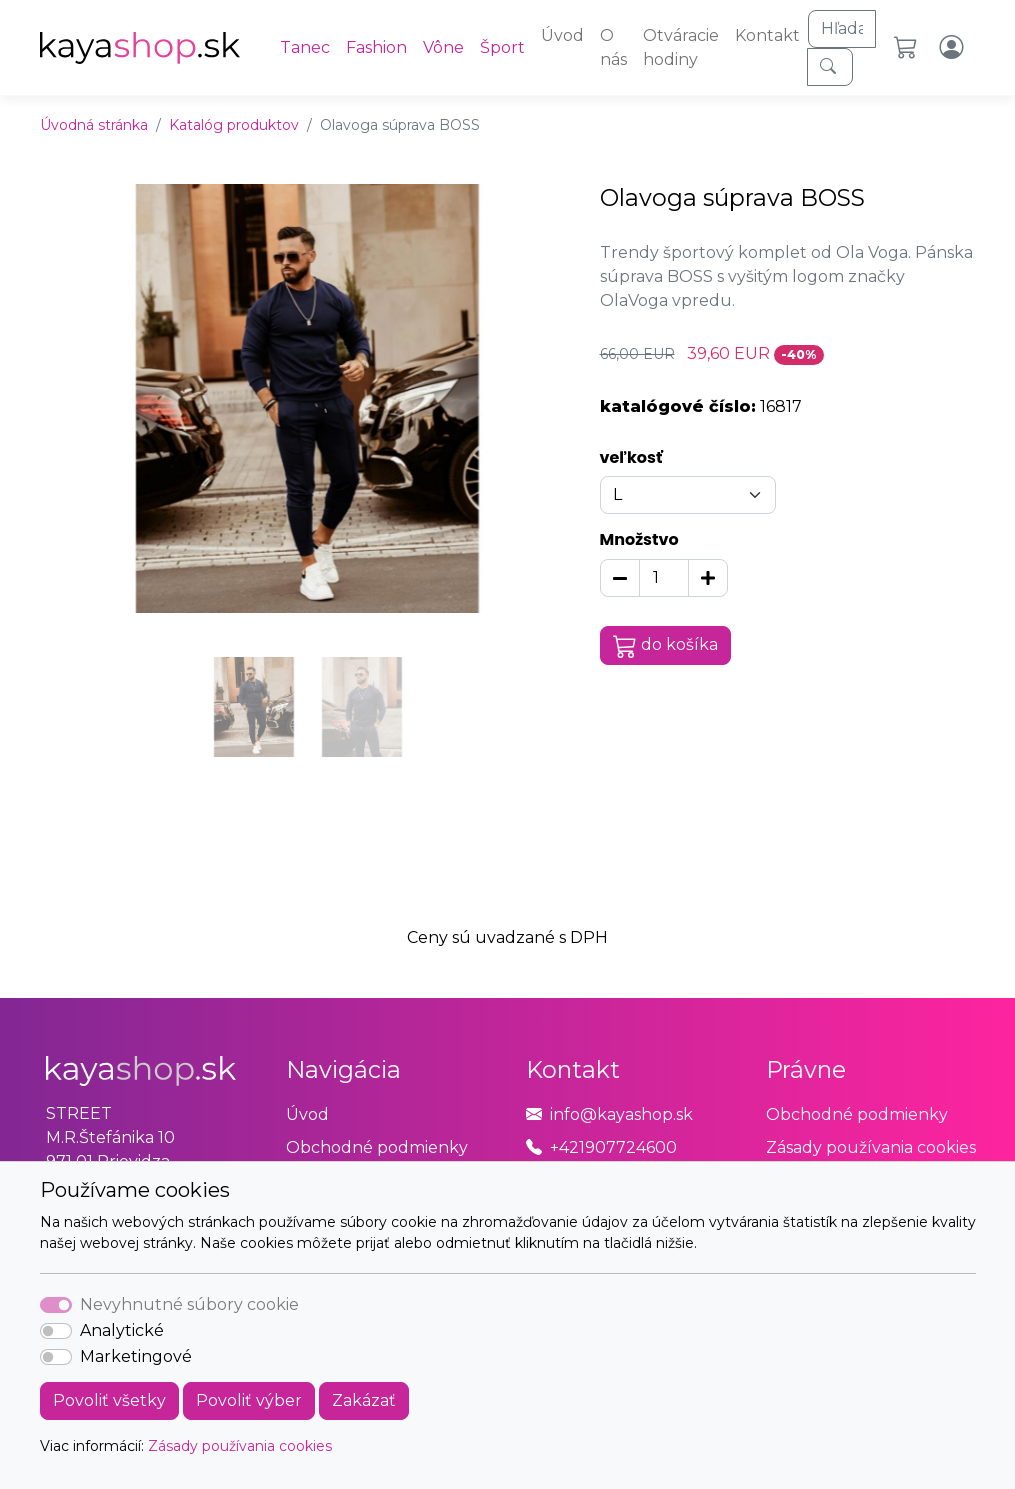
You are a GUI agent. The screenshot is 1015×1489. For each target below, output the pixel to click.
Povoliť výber (249, 1400)
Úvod (562, 35)
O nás (613, 47)
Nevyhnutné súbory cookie (189, 1304)
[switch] (56, 1331)
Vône (443, 47)
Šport (502, 47)
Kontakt (767, 35)
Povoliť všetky (109, 1400)
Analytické (122, 1330)
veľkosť (631, 457)
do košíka (666, 646)
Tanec (305, 47)
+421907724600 (613, 1147)
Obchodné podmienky (377, 1147)
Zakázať (364, 1400)
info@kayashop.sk (621, 1114)
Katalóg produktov (234, 125)
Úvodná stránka (94, 125)
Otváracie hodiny (681, 47)
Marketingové (136, 1356)
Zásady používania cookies (240, 1446)
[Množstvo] (664, 578)
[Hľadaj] (842, 29)
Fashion (376, 47)
